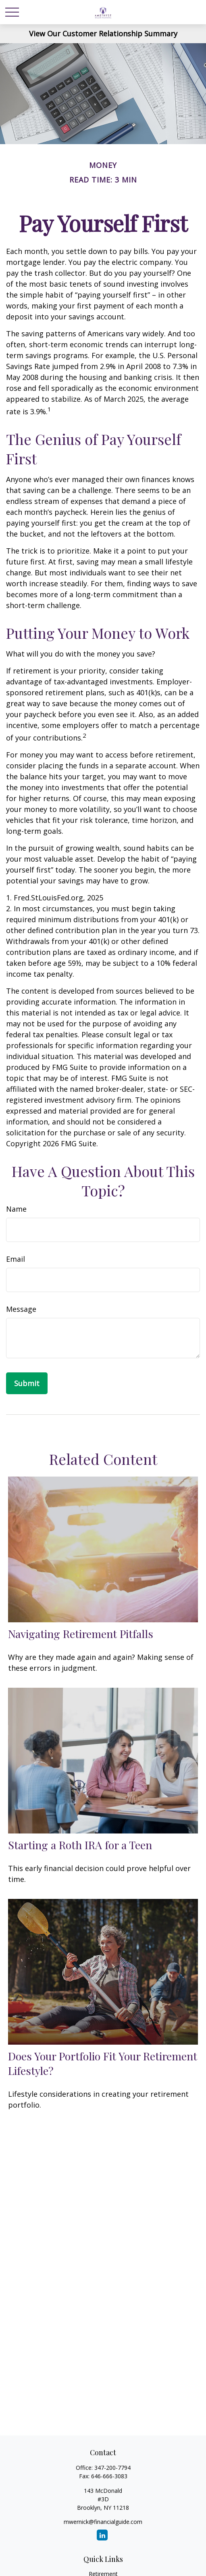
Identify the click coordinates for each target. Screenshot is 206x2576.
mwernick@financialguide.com (103, 2522)
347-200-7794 (112, 2467)
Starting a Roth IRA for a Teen (80, 1845)
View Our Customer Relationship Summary (103, 33)
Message (21, 1309)
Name (16, 1209)
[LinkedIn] (102, 2535)
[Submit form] (27, 1383)
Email (15, 1259)
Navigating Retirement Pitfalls (80, 1633)
